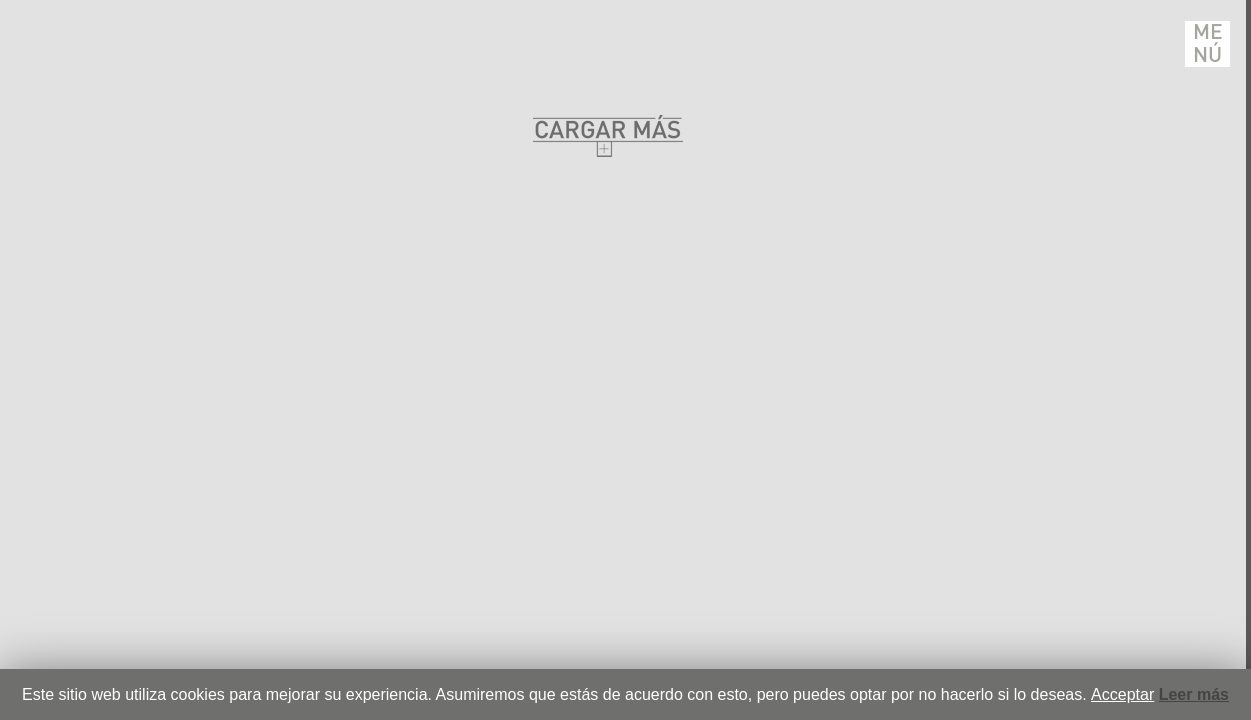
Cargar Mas (608, 135)
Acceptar (1122, 694)
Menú (1208, 44)
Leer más (1194, 694)
